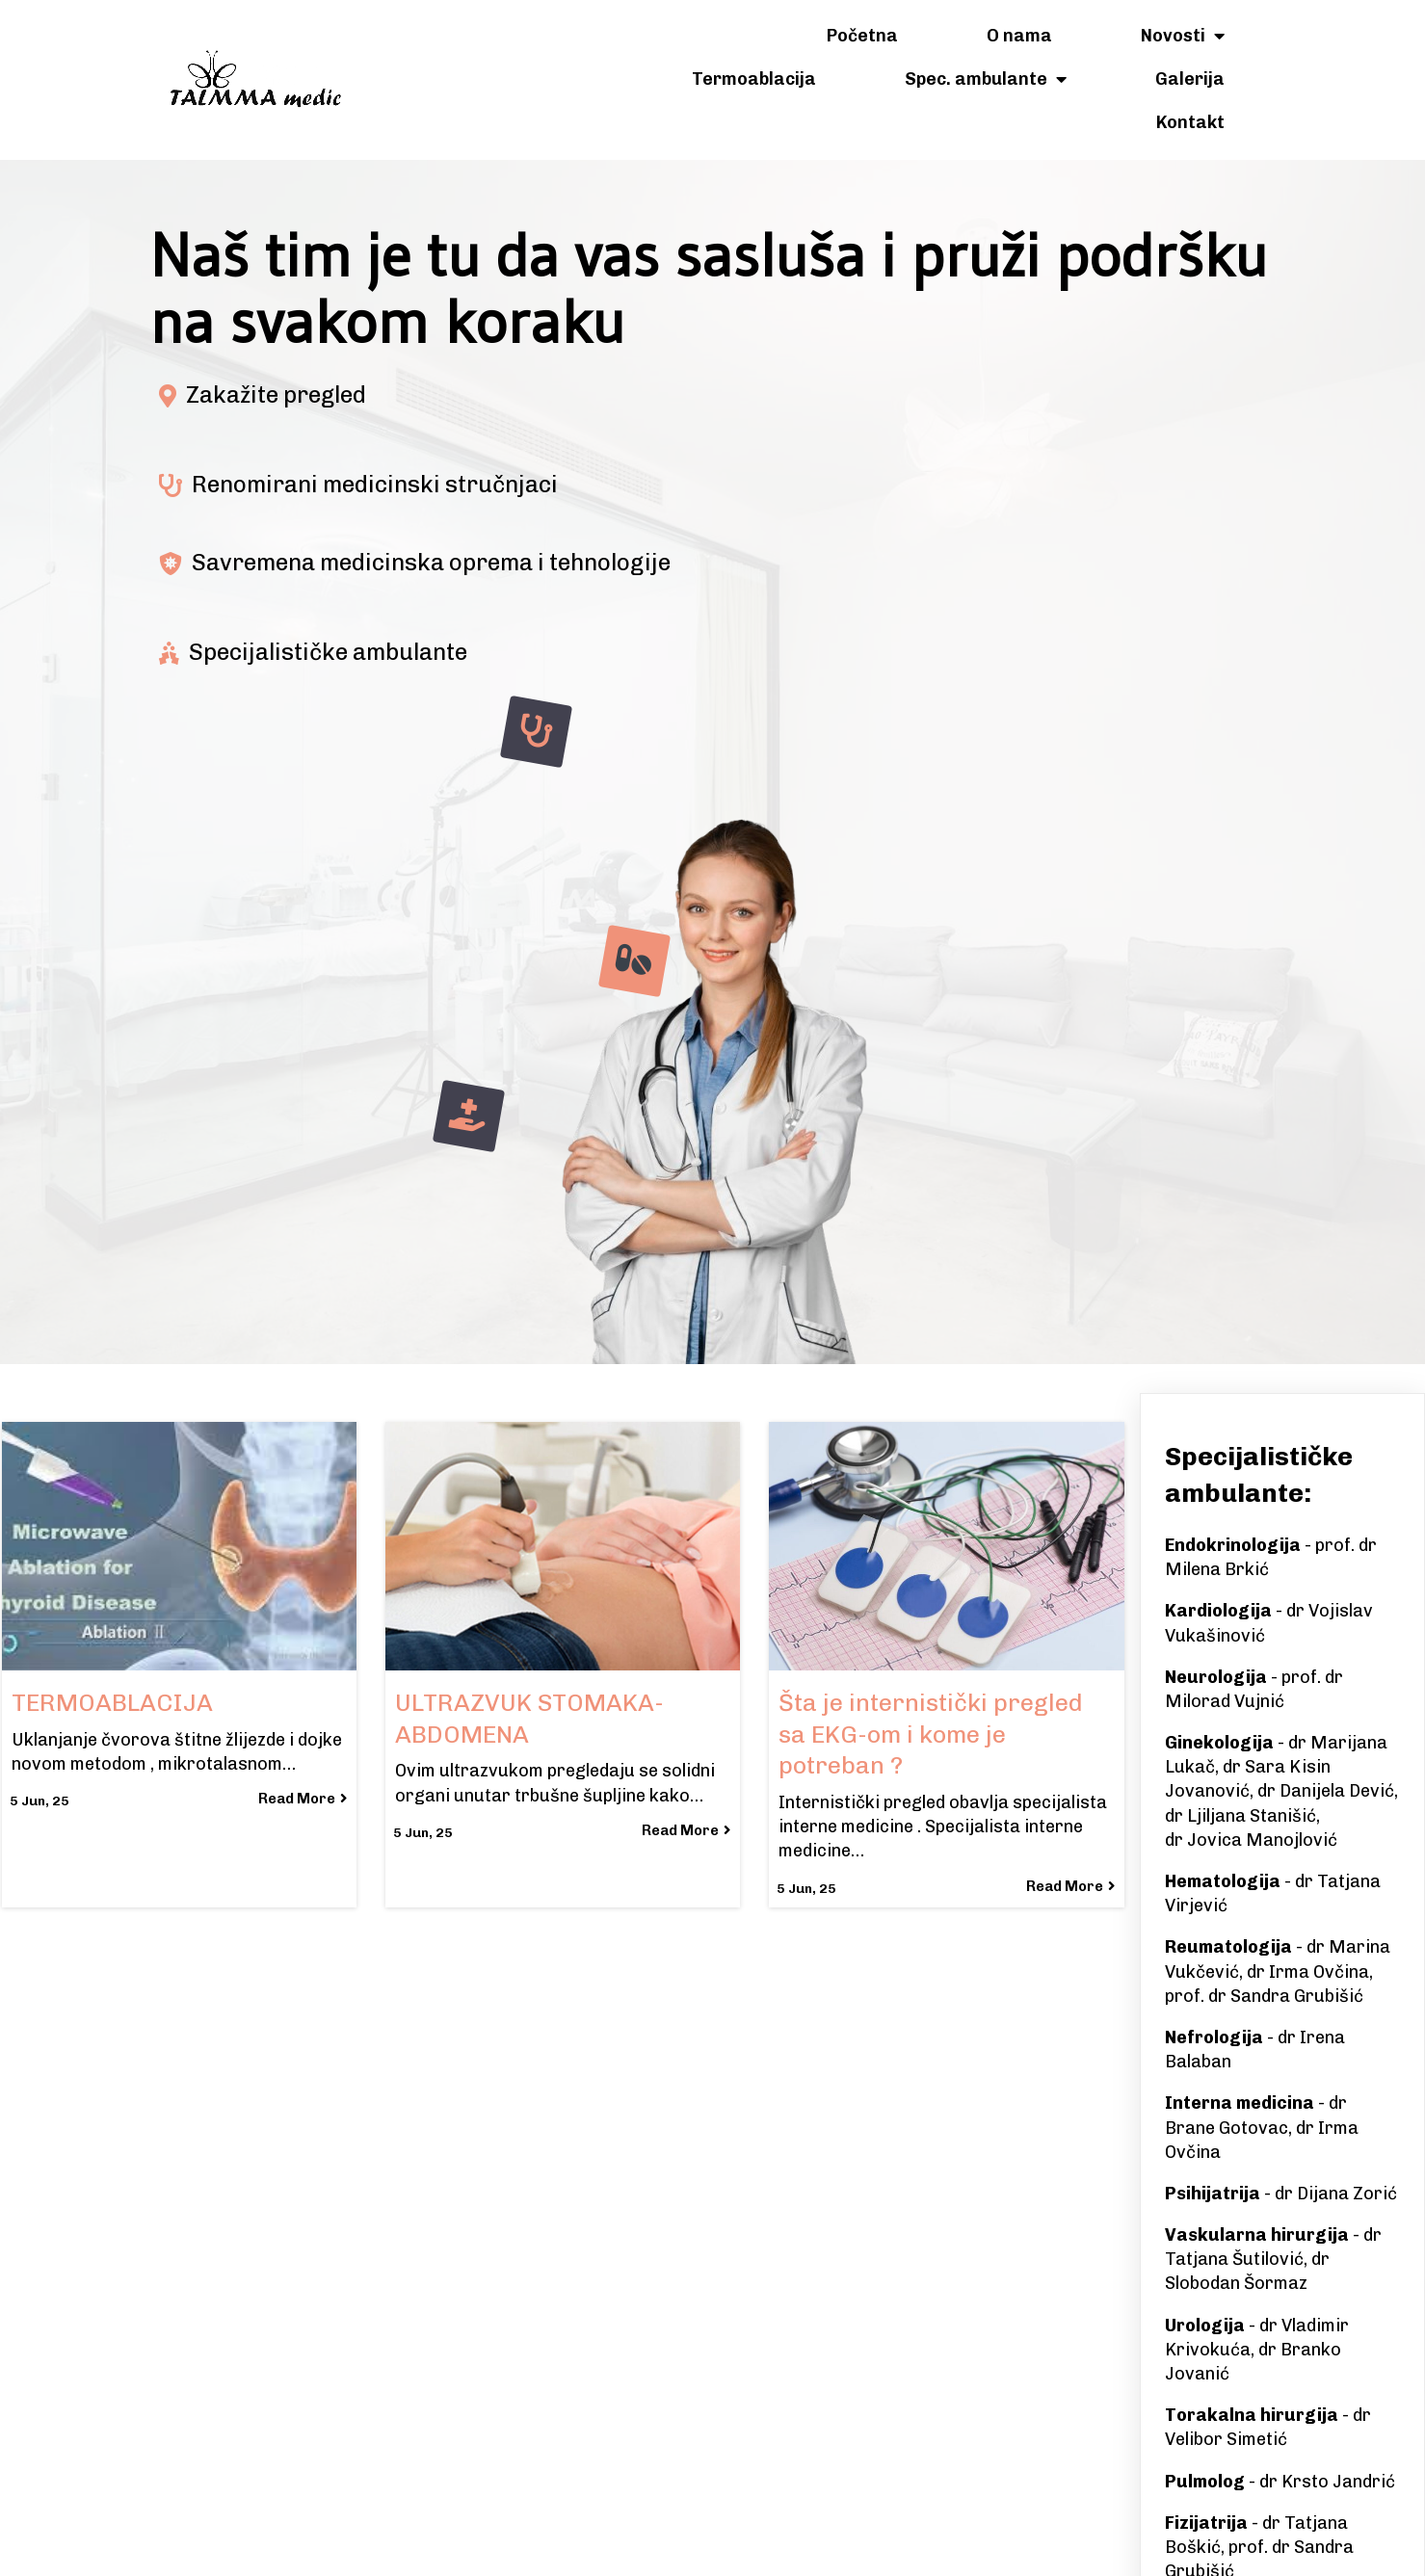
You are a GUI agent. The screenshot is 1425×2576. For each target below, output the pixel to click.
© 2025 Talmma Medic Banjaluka (713, 2544)
